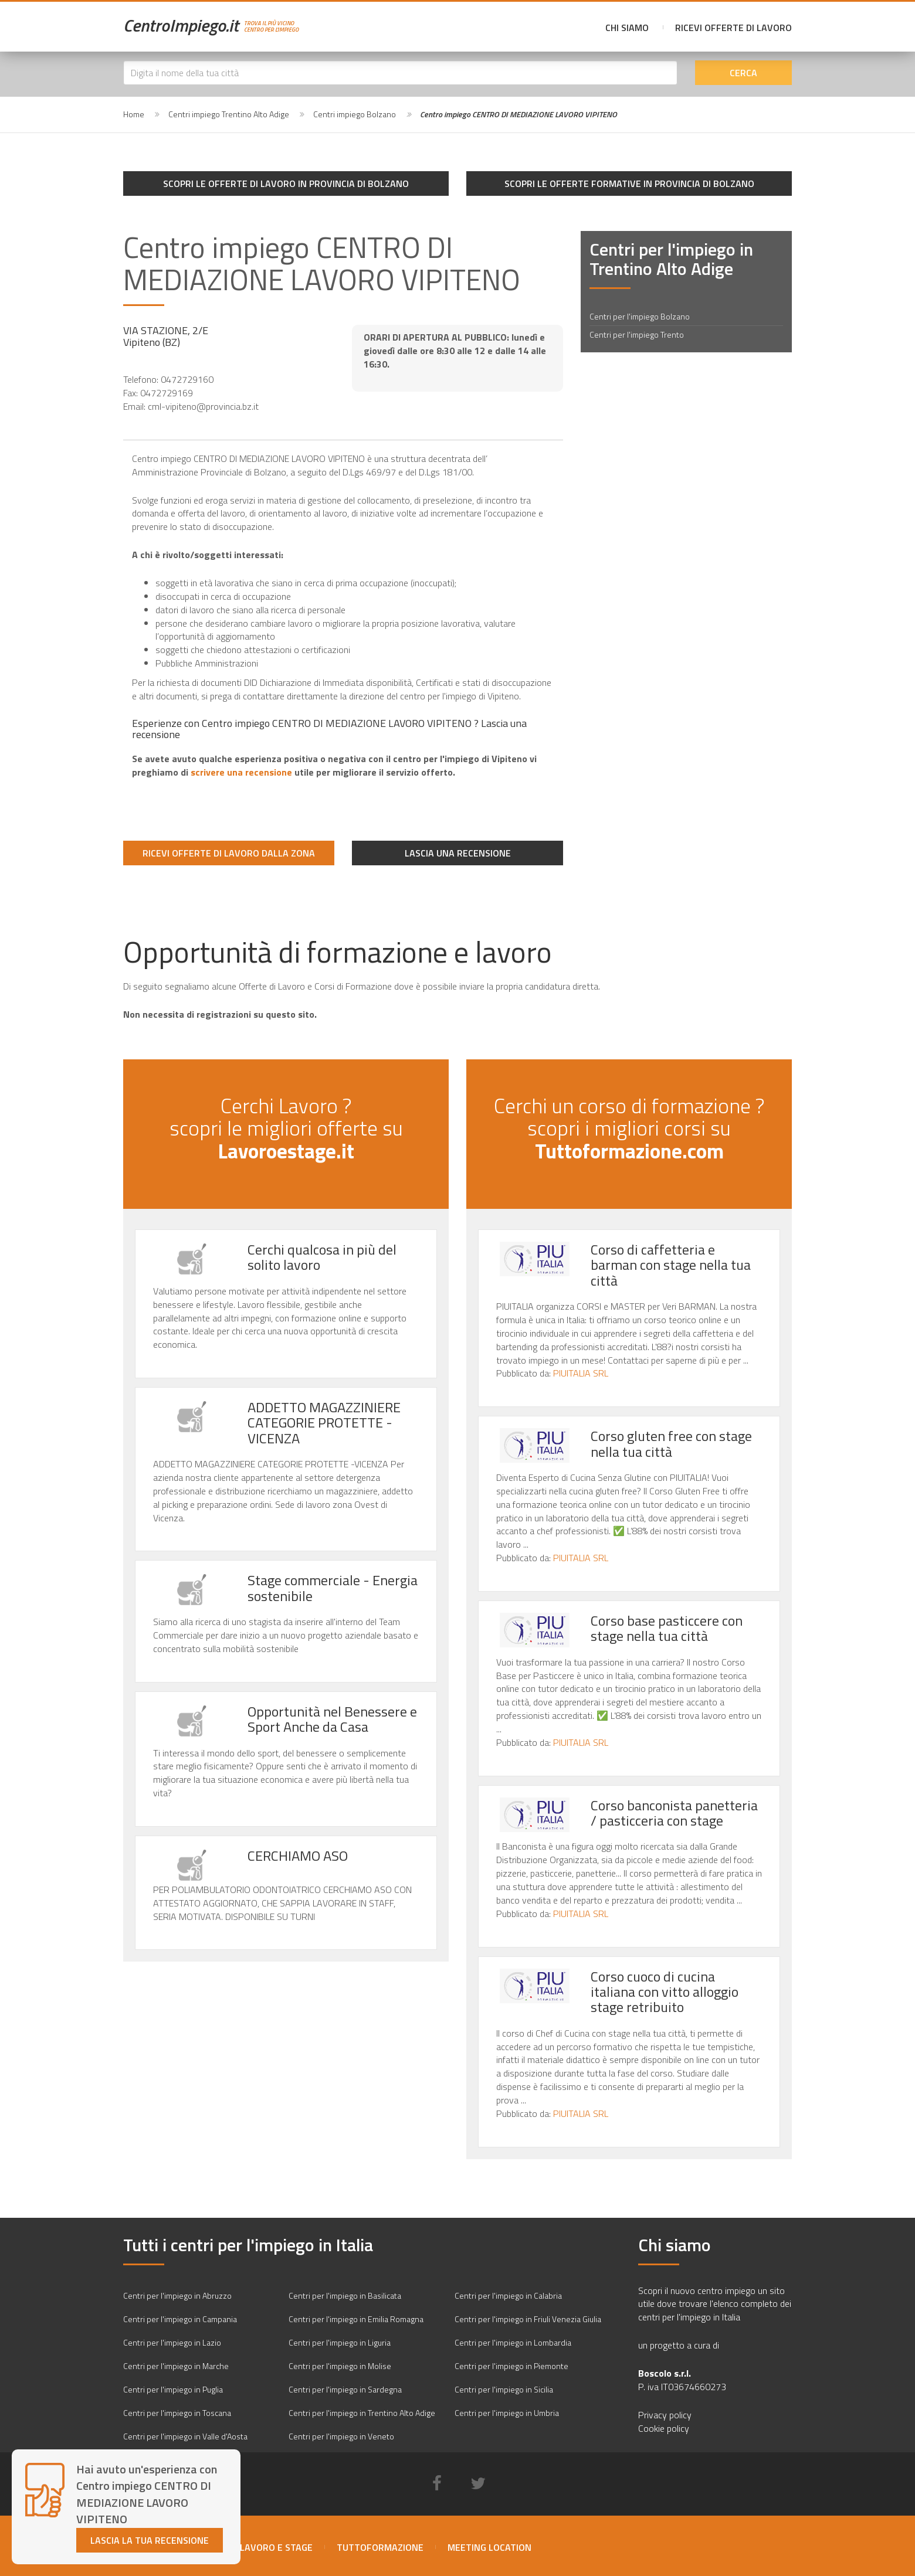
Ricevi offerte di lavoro (733, 28)
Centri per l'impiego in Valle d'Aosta (185, 2436)
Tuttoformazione (380, 2547)
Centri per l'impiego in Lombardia (513, 2342)
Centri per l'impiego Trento (636, 334)
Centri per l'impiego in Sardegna (345, 2389)
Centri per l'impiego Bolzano (639, 316)
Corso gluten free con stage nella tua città (671, 1443)
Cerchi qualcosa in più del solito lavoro (322, 1257)
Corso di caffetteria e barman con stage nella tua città (671, 1265)
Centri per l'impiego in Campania (180, 2319)
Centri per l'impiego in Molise (340, 2366)
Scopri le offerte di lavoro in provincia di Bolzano (286, 183)
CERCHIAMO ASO (298, 1855)
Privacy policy (665, 2415)
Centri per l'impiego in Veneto (341, 2436)
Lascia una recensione (458, 853)
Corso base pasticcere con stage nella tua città (667, 1628)
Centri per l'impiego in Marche (176, 2366)
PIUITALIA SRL (580, 1373)
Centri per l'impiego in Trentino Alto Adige (362, 2413)
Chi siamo (627, 28)
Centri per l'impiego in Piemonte (511, 2366)
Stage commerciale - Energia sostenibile (333, 1587)
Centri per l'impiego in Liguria (340, 2342)
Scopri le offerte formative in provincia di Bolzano (629, 183)
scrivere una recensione (241, 772)
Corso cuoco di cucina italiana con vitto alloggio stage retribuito (664, 1992)
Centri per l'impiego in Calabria (508, 2295)
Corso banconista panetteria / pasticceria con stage (674, 1813)
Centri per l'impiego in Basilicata (345, 2295)
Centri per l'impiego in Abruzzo (177, 2295)
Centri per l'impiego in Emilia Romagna (356, 2319)
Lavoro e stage (276, 2547)
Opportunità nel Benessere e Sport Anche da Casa (332, 1719)
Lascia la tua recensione (149, 2540)
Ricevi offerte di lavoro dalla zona (229, 853)
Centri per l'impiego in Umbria (507, 2413)
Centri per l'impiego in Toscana (177, 2413)
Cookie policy (663, 2428)
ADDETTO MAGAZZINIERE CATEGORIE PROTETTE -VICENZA (324, 1422)
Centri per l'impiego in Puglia (173, 2389)
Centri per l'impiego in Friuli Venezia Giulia (528, 2319)
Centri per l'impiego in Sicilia (504, 2389)
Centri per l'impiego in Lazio (172, 2342)
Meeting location (489, 2547)
